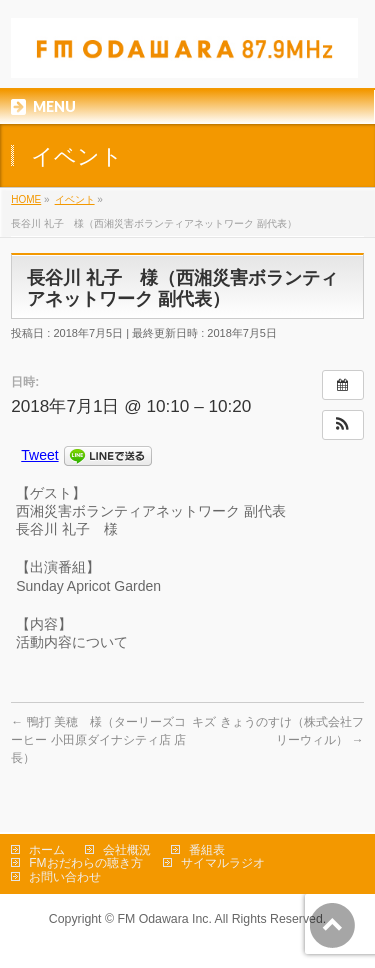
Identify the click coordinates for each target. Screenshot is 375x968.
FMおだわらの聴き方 (85, 863)
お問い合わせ (65, 877)
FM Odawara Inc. (164, 919)
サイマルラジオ (223, 863)
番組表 (207, 850)
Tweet (39, 455)
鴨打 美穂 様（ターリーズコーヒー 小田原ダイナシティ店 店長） (98, 740)
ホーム (47, 850)
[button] (343, 425)
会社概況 (127, 850)
